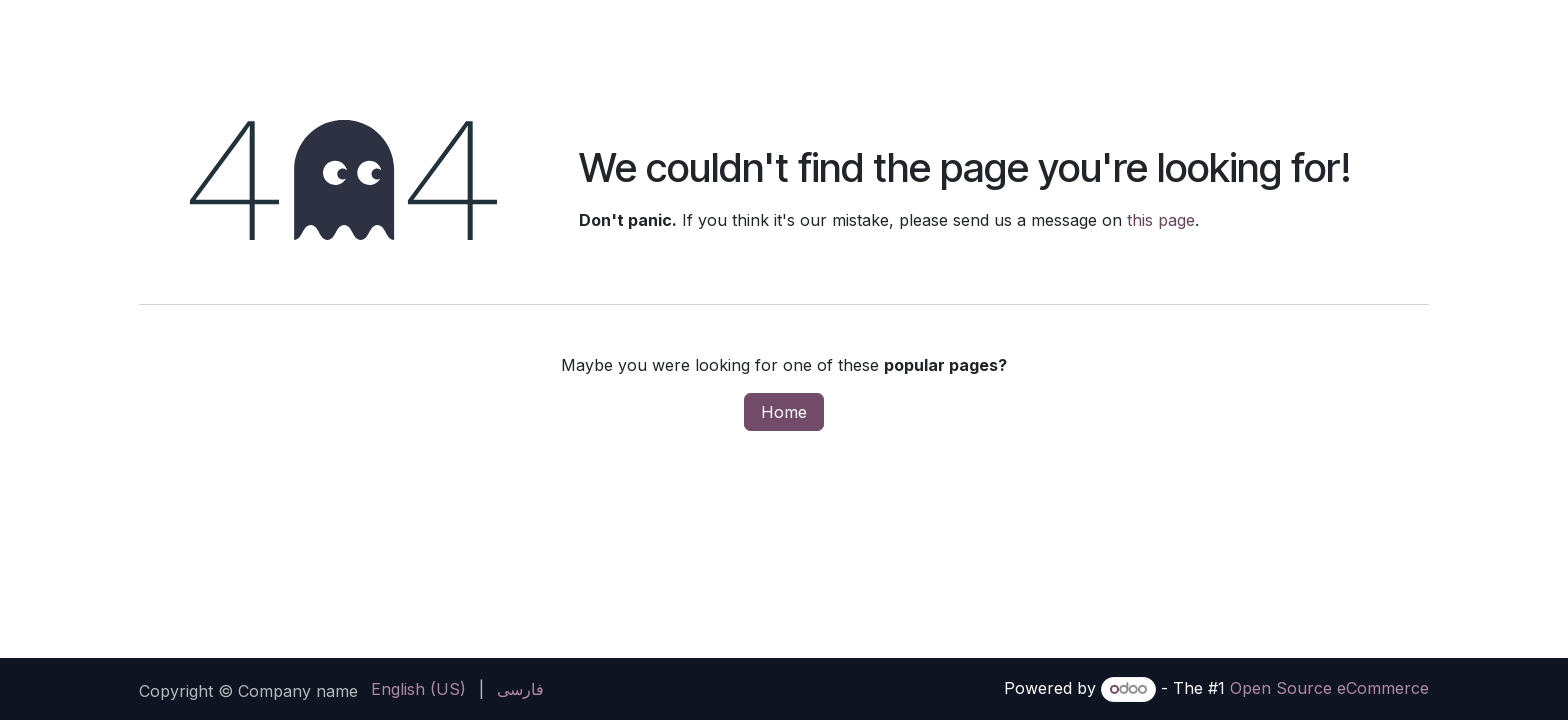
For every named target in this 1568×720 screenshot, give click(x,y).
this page (1161, 220)
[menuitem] (418, 689)
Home (784, 412)
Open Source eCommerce (1329, 688)
